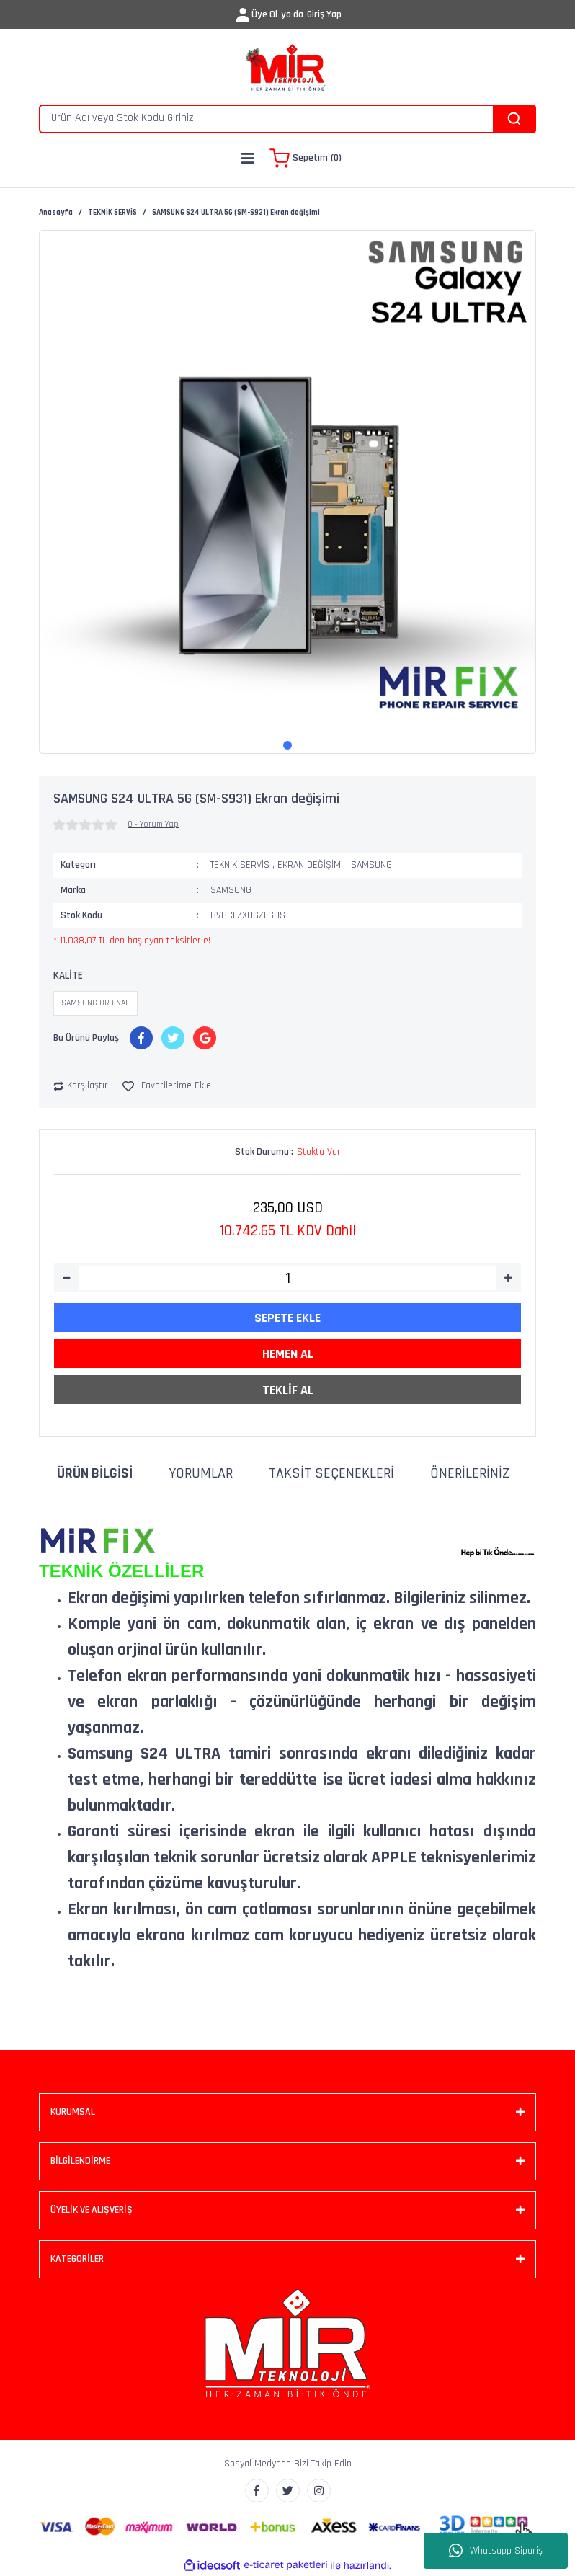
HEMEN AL (287, 1354)
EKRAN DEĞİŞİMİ (310, 864)
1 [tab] (287, 745)
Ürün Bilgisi (95, 1473)
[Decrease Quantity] (66, 1278)
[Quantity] (287, 1278)
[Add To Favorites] (166, 1085)
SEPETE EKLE (287, 1318)
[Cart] (305, 158)
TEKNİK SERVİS (239, 864)
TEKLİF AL (287, 1390)
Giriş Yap (324, 14)
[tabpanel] (287, 479)
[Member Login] (242, 15)
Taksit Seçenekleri (331, 1473)
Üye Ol (264, 14)
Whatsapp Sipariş (496, 2551)
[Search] (287, 119)
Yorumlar (201, 1473)
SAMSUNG (371, 864)
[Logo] (287, 68)
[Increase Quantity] (508, 1278)
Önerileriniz (469, 1473)
